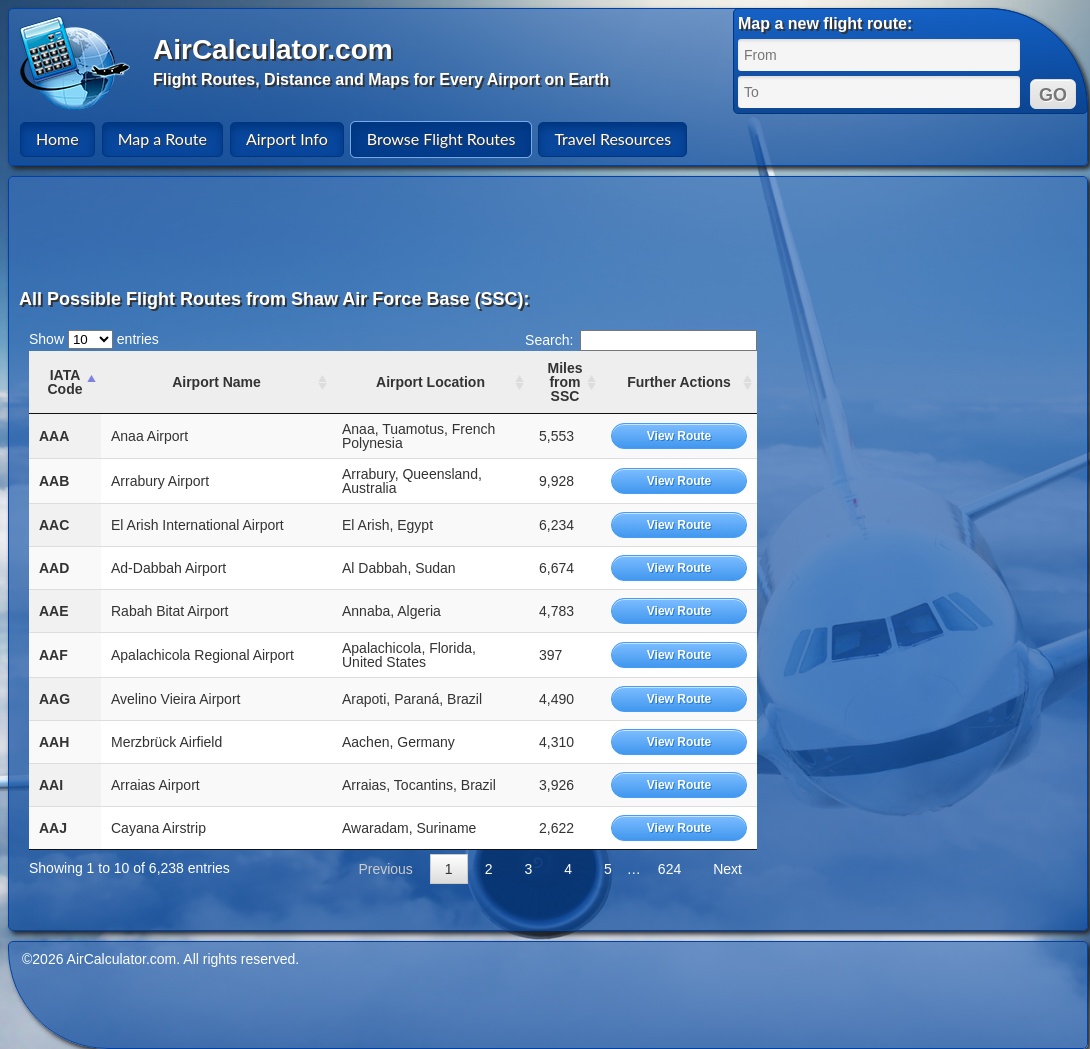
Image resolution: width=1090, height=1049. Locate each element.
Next (727, 869)
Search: (641, 340)
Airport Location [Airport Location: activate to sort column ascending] (430, 382)
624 (669, 869)
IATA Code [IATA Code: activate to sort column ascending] (65, 382)
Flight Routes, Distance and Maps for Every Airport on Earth (381, 79)
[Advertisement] (551, 232)
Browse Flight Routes (441, 138)
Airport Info (287, 138)
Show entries (94, 339)
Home (57, 138)
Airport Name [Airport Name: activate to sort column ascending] (216, 382)
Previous (385, 869)
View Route (679, 436)
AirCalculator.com (273, 49)
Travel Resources (612, 138)
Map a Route (162, 138)
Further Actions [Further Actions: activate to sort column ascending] (679, 382)
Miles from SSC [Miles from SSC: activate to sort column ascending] (564, 382)
